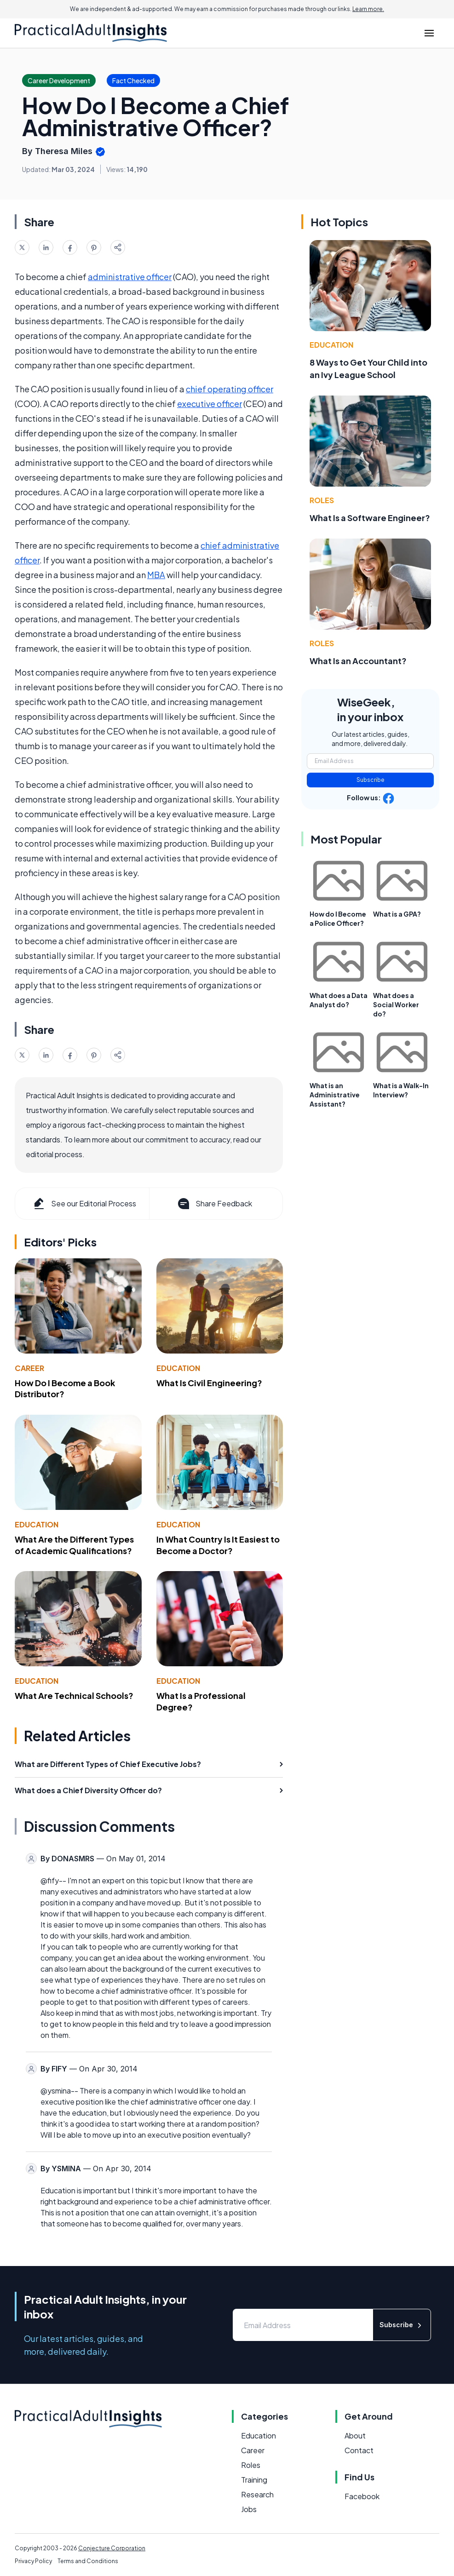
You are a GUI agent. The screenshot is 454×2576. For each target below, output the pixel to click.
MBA (156, 574)
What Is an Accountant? (358, 660)
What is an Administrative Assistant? (335, 1094)
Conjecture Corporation (111, 2548)
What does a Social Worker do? (396, 1004)
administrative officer (130, 276)
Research (257, 2494)
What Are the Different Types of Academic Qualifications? (74, 1545)
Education (178, 1368)
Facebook (362, 2496)
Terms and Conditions (87, 2561)
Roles (322, 500)
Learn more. (368, 9)
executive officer (209, 403)
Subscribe (370, 779)
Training (254, 2479)
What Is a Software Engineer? (370, 517)
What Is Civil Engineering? (209, 1382)
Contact (359, 2450)
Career (29, 1368)
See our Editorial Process (84, 1203)
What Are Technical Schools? (74, 1695)
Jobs (249, 2509)
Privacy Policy (33, 2561)
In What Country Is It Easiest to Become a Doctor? (218, 1545)
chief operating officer (229, 389)
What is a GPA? (397, 914)
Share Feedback (214, 1203)
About (355, 2435)
